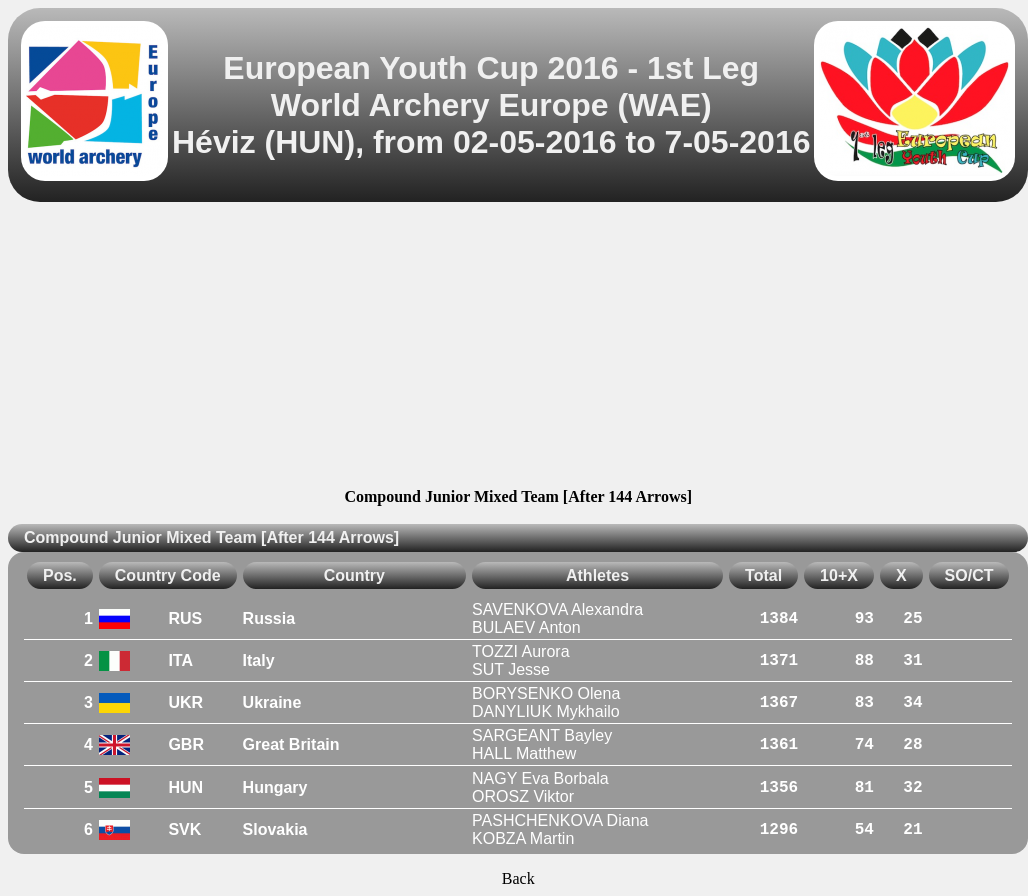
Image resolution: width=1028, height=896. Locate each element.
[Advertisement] (518, 348)
